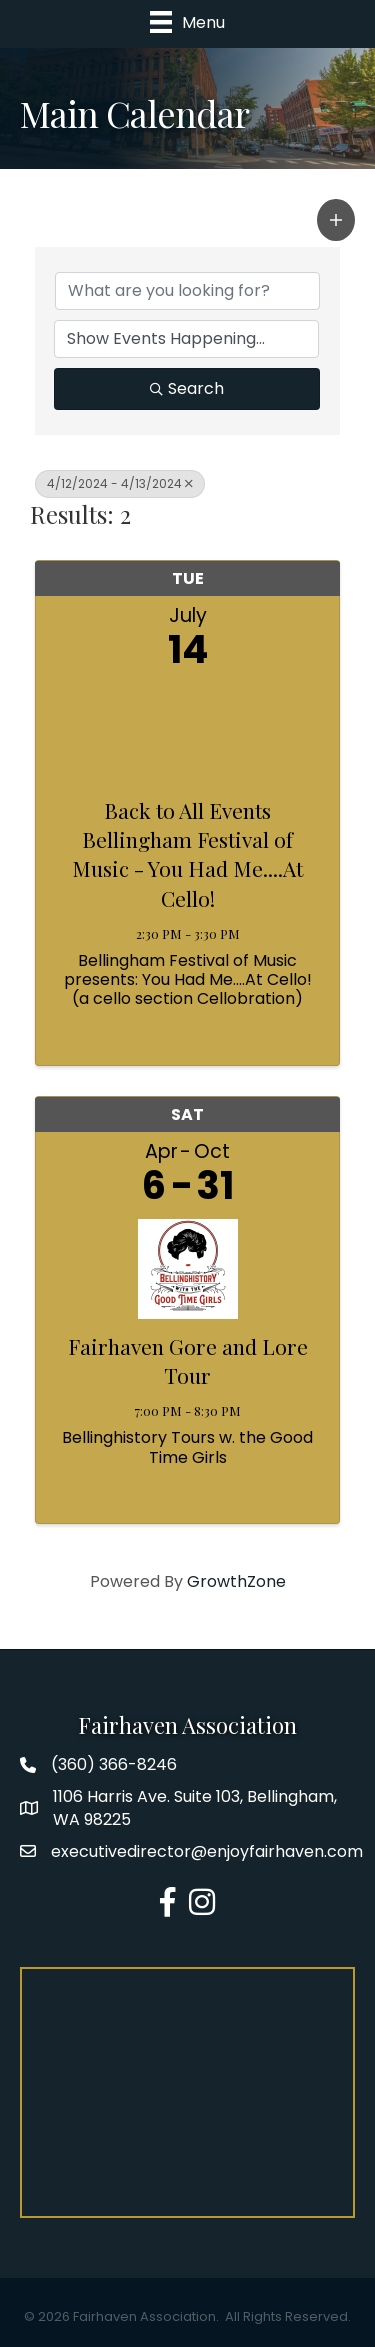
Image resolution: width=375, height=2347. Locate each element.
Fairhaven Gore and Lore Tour (188, 1360)
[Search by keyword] (187, 291)
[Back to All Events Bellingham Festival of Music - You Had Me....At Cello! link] (187, 728)
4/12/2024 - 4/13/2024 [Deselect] (120, 483)
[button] (336, 220)
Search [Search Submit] (187, 388)
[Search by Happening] (186, 339)
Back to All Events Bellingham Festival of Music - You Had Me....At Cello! (187, 854)
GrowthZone (236, 1581)
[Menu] (187, 22)
